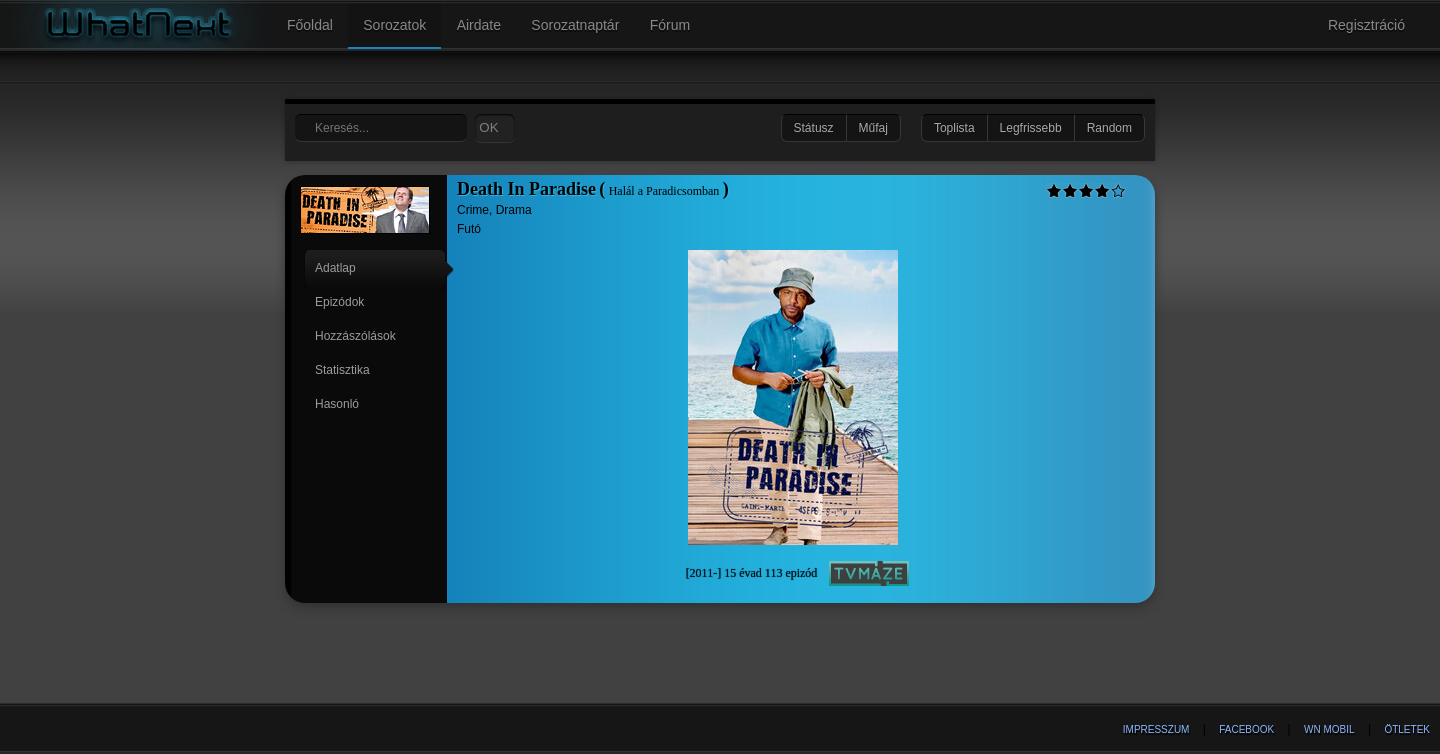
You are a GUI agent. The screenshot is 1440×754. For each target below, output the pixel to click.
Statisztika (342, 370)
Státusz (814, 128)
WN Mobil (1329, 729)
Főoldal (310, 25)
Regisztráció (1366, 25)
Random (1109, 128)
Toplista (954, 128)
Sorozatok (394, 25)
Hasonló (337, 404)
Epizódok (339, 302)
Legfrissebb (1031, 128)
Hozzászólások (355, 336)
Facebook (1246, 729)
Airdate (479, 25)
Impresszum (1156, 729)
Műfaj (873, 128)
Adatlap (335, 268)
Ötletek (1407, 729)
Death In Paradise (526, 189)
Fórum (670, 25)
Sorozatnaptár (575, 25)
